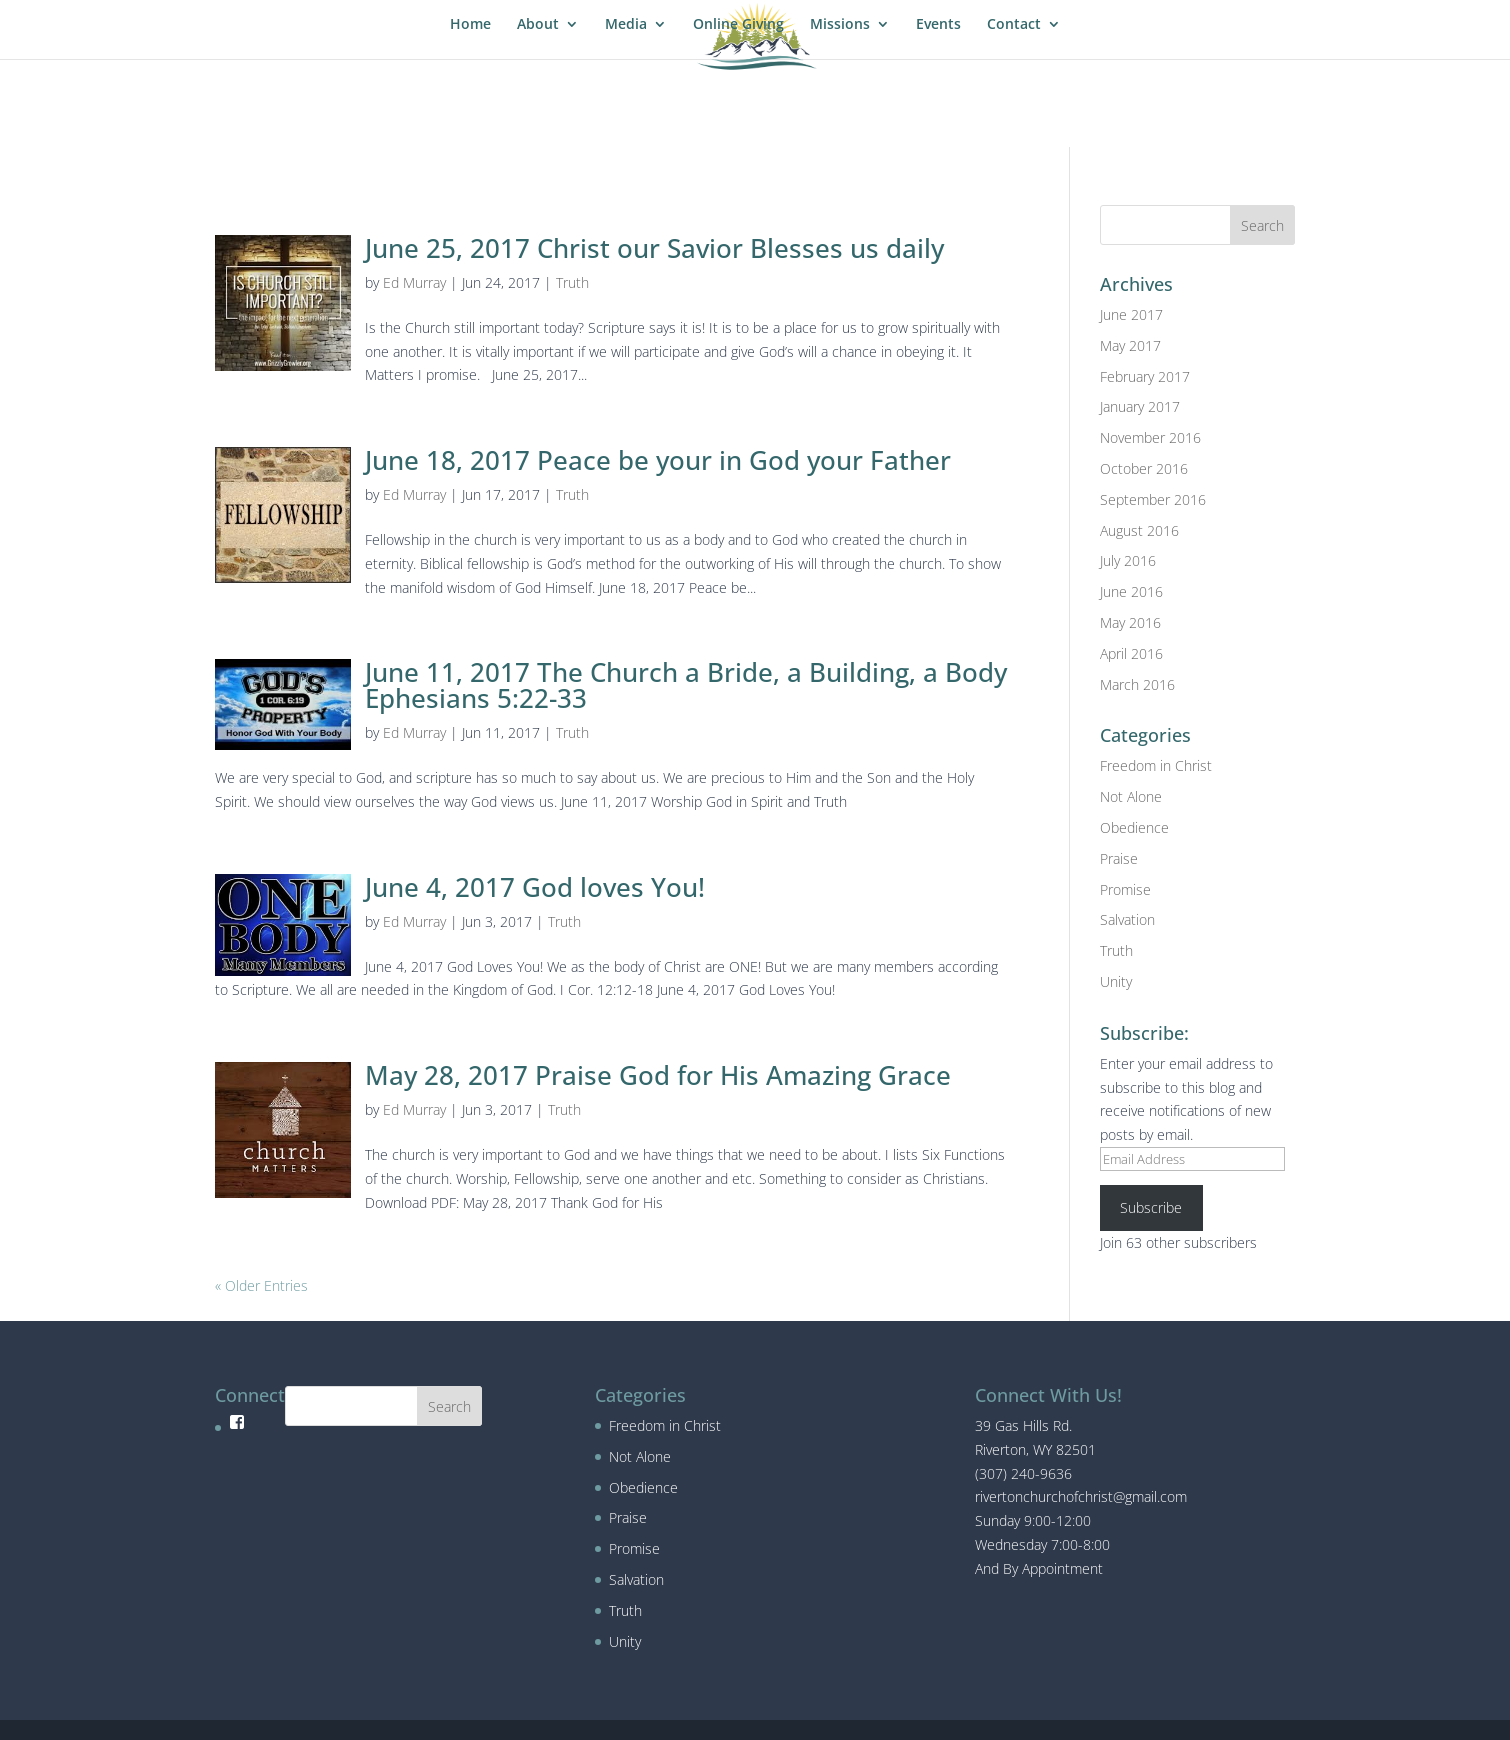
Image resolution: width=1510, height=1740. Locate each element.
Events (938, 25)
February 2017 (1145, 376)
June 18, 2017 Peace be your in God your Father (658, 460)
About (538, 25)
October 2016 (1144, 468)
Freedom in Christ (1156, 765)
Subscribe (1151, 1207)
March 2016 (1137, 684)
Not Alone (1131, 796)
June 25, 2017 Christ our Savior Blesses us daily (654, 248)
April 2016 (1131, 653)
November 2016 (1150, 437)
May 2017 (1130, 345)
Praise (1119, 858)
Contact (1014, 25)
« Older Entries (261, 1285)
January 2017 (1140, 406)
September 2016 (1153, 499)
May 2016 (1130, 622)
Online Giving (738, 25)
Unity (1116, 981)
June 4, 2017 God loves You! (535, 887)
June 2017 (1131, 314)
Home (470, 25)
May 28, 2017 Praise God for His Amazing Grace (658, 1075)
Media (626, 25)
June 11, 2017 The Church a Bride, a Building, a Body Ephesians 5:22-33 (686, 685)
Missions (840, 25)
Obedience (1134, 827)
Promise (1125, 889)
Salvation (1127, 919)
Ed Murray (414, 282)
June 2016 (1131, 591)
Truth (572, 282)
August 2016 (1139, 530)
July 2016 (1128, 560)
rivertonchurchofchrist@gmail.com (1081, 1496)
